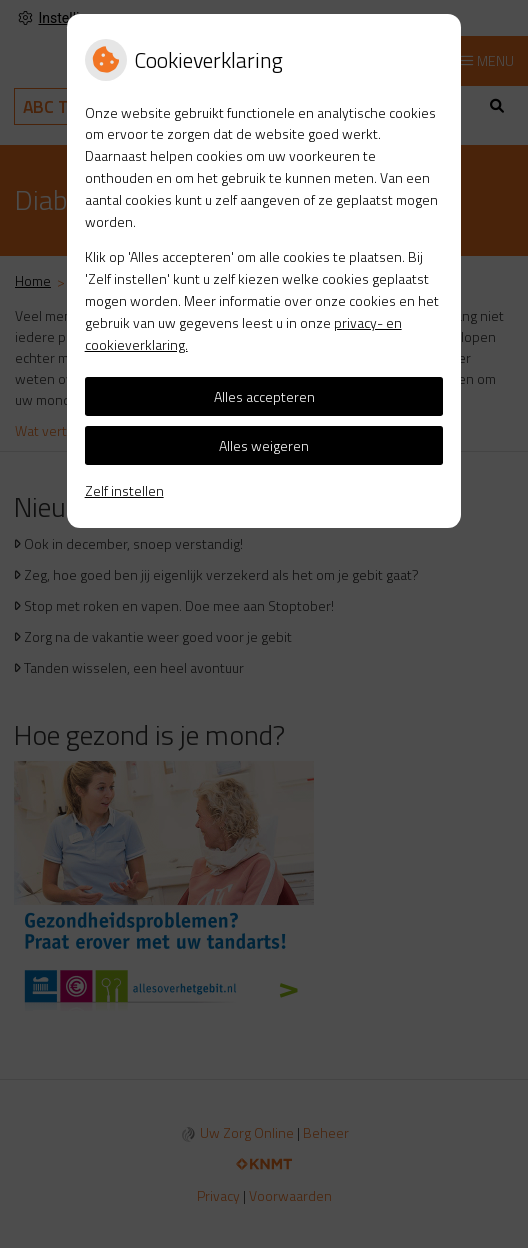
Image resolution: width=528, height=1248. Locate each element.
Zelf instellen (124, 490)
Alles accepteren (264, 396)
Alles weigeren (264, 445)
